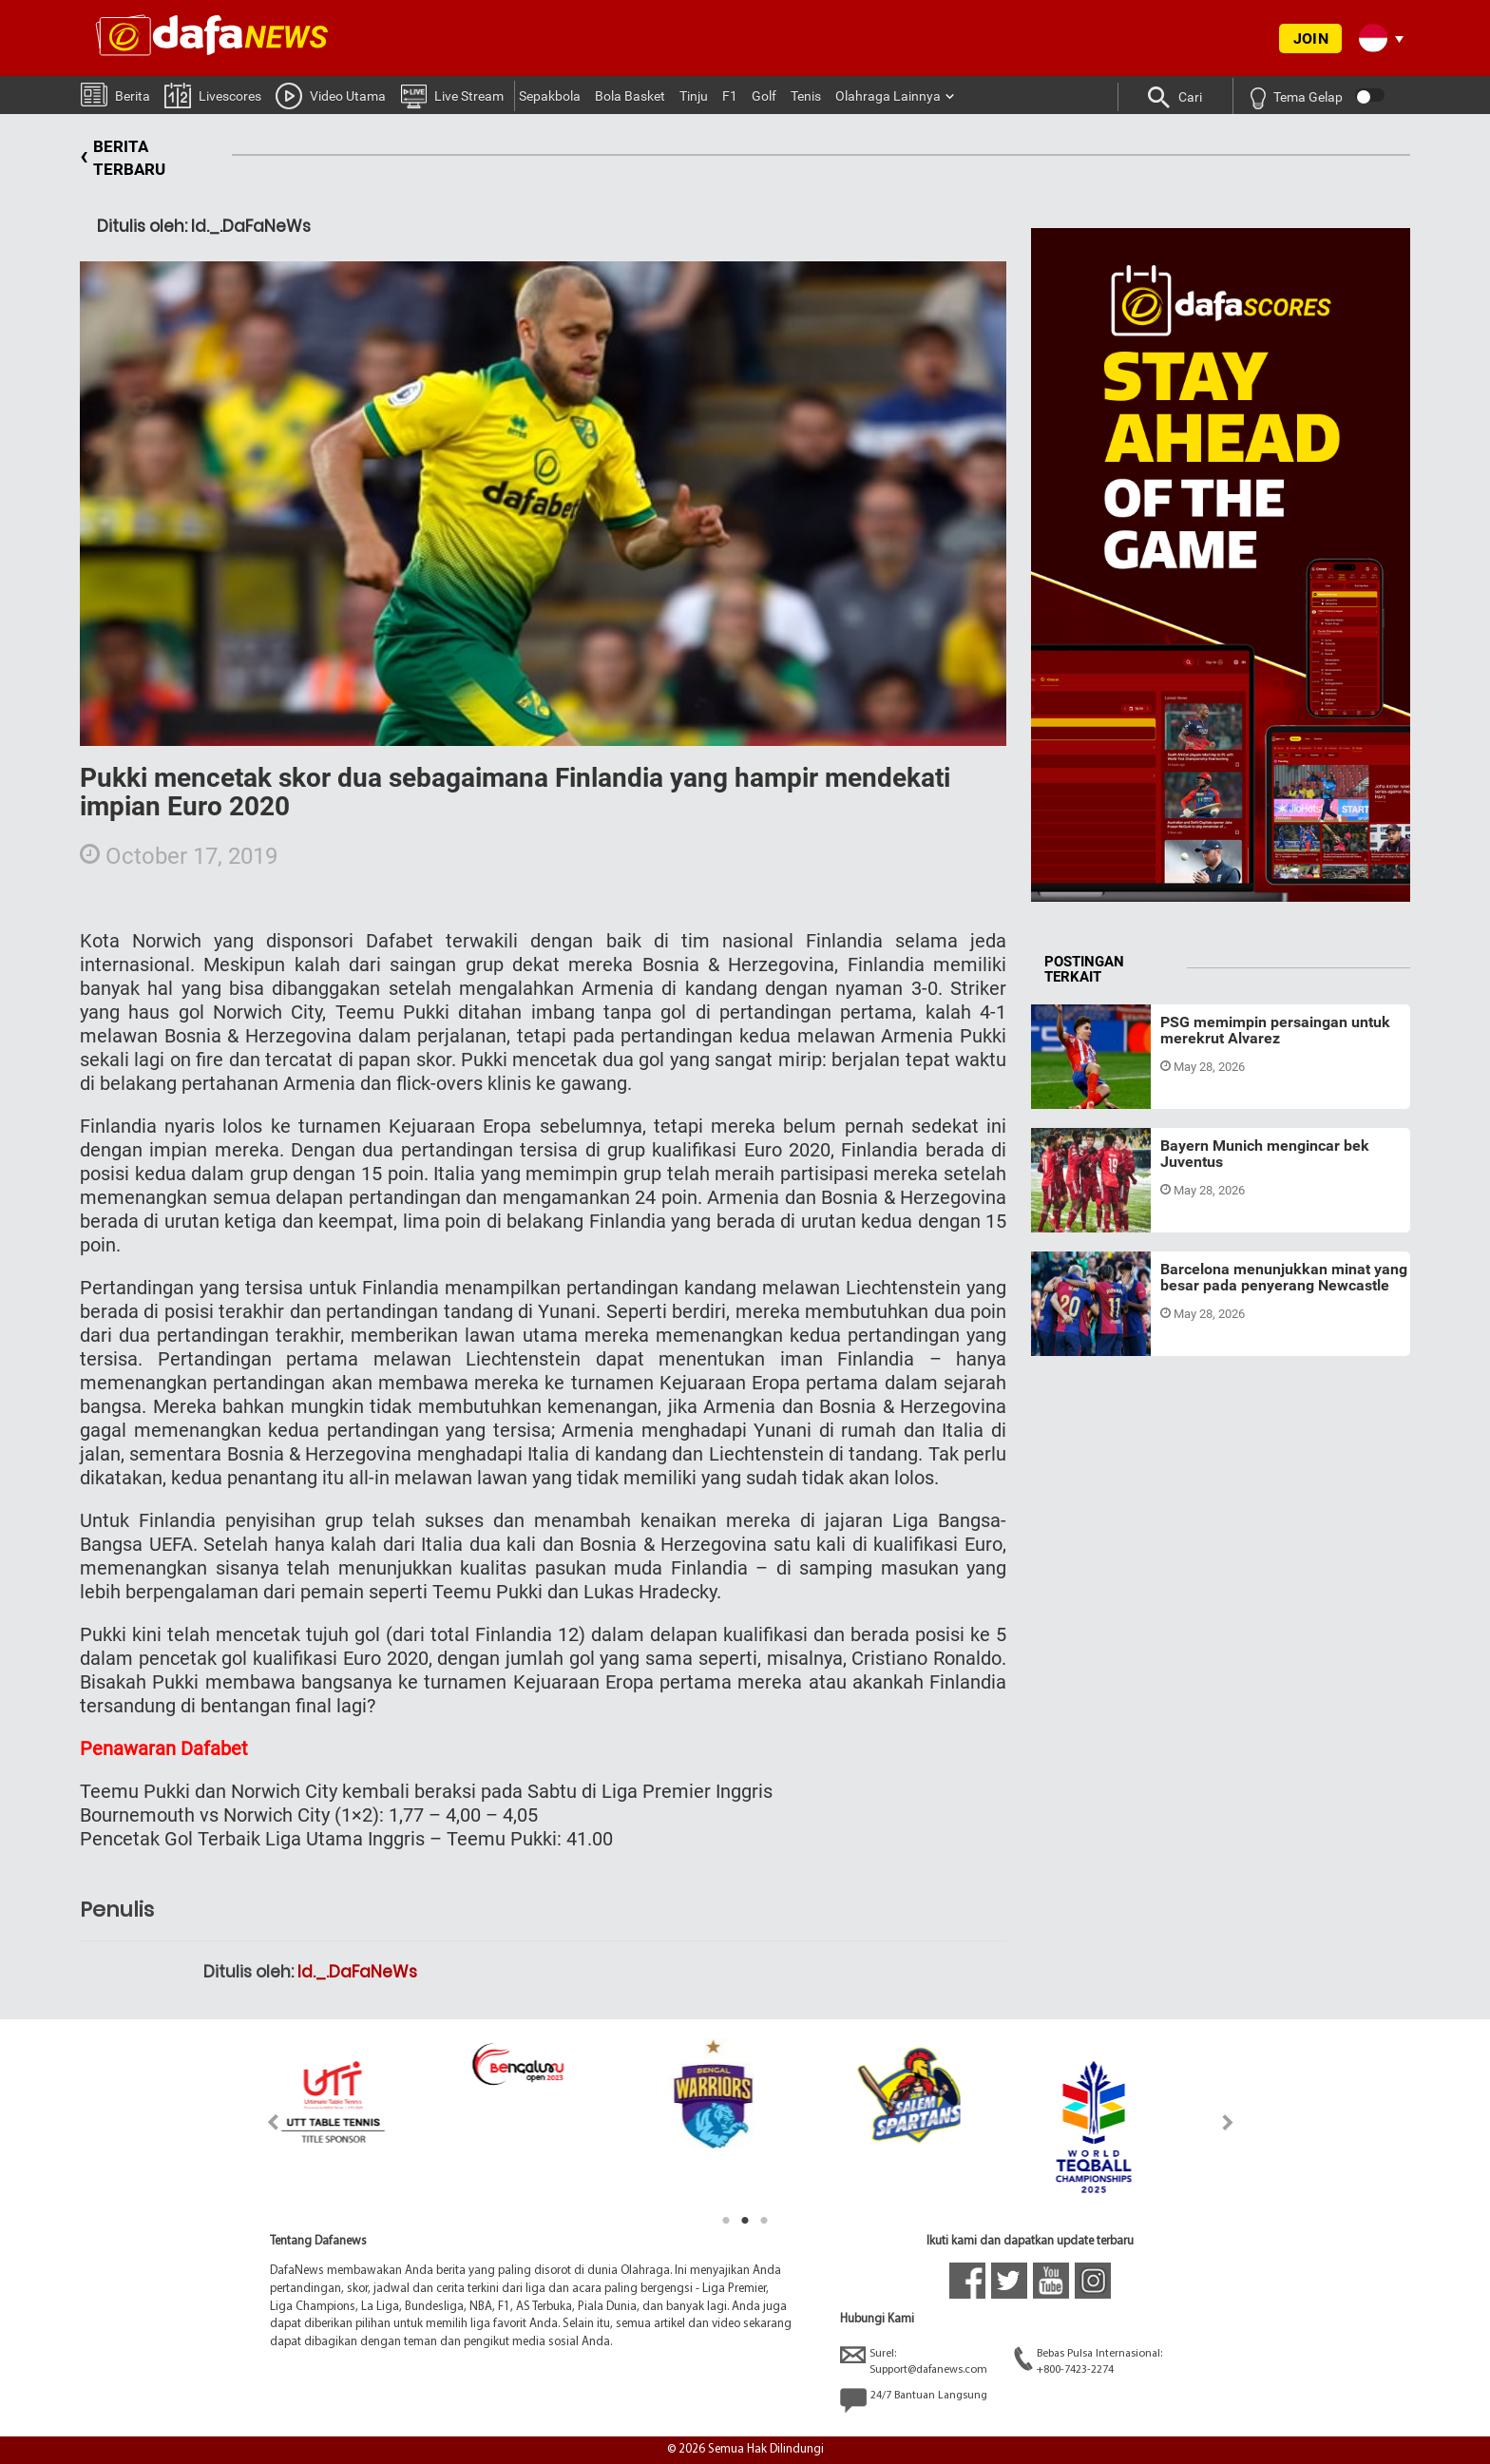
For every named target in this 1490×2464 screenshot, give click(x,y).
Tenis (806, 96)
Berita (115, 93)
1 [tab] (725, 2220)
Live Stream (452, 95)
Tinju (693, 96)
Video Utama (331, 95)
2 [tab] (745, 2220)
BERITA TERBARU (122, 158)
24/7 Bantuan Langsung (913, 2400)
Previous (261, 2122)
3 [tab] (764, 2220)
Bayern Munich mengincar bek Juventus (1264, 1154)
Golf (764, 96)
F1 (729, 96)
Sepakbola (550, 96)
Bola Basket (630, 96)
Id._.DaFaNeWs (357, 1971)
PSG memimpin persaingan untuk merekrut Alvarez (1275, 1030)
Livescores (212, 94)
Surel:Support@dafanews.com (913, 2361)
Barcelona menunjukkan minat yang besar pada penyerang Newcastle (1283, 1277)
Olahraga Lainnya (888, 96)
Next (1228, 2122)
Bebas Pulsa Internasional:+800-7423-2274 (1088, 2361)
